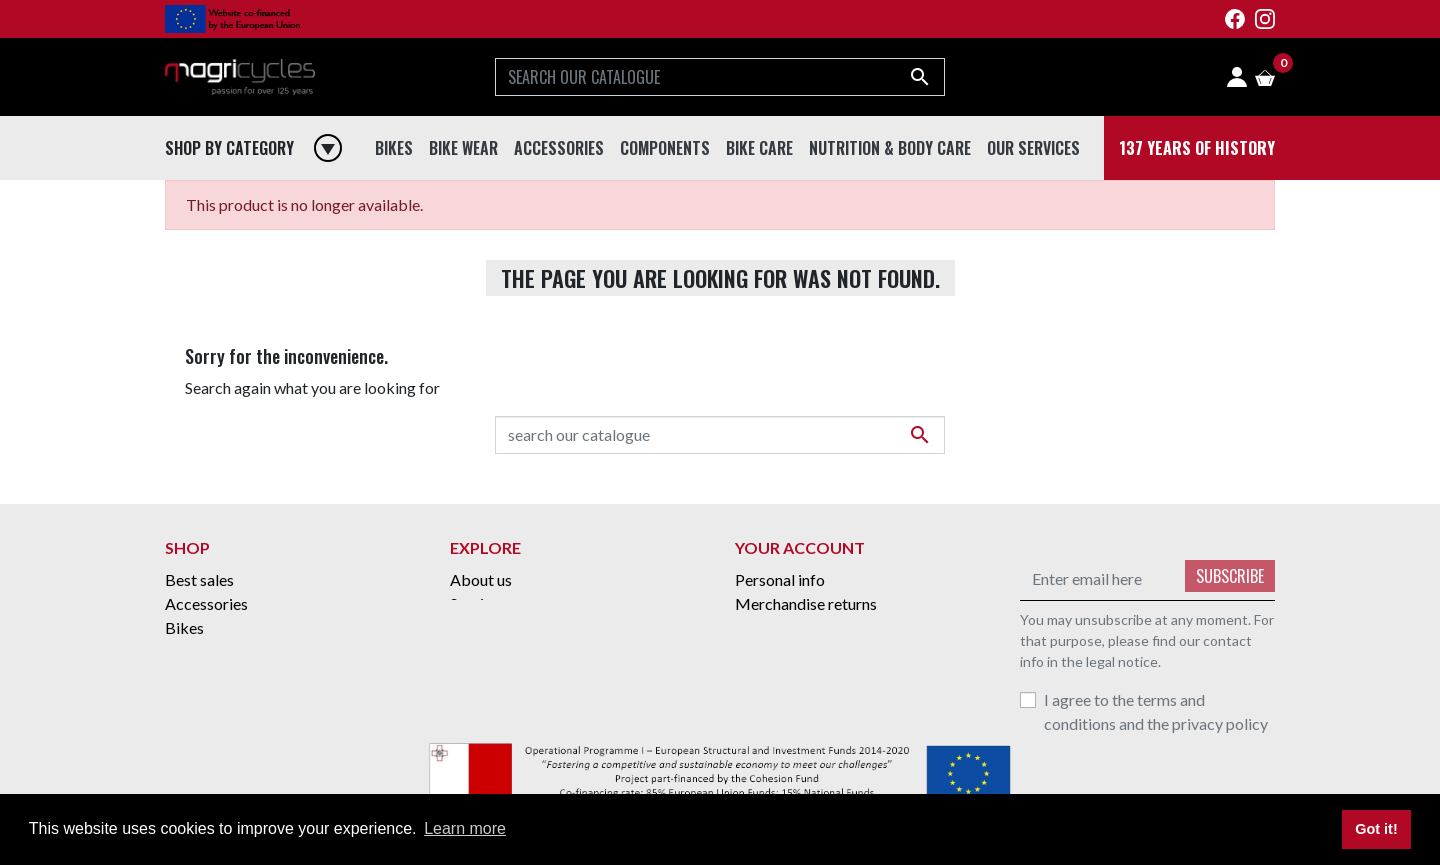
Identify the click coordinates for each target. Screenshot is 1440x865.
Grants (473, 627)
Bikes (184, 627)
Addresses (771, 675)
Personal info (780, 579)
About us (481, 579)
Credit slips (774, 651)
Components (209, 699)
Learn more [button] (465, 828)
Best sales (199, 579)
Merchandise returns (806, 603)
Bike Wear (201, 675)
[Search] (720, 77)
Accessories (206, 603)
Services (478, 603)
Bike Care (199, 651)
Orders (759, 627)
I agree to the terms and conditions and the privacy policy (1156, 711)
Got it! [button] (1376, 829)
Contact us (487, 651)
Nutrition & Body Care (242, 723)
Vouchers (767, 699)
